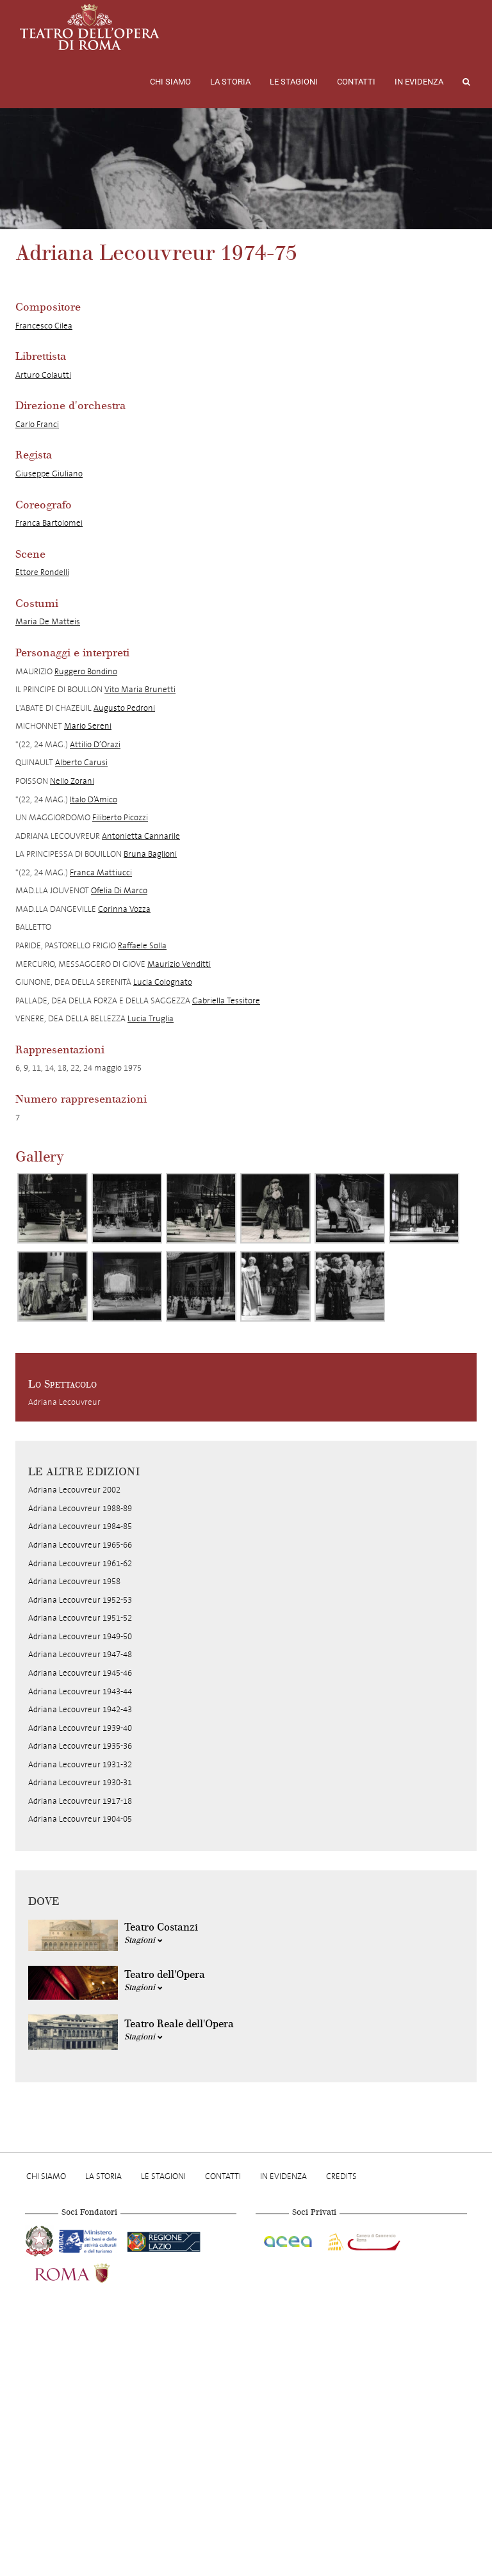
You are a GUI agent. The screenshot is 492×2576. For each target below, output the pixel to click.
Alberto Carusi (81, 762)
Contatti (356, 81)
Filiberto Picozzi (120, 817)
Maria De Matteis (47, 621)
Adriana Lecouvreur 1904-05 (80, 1818)
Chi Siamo (170, 81)
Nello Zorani (72, 780)
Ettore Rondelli (42, 572)
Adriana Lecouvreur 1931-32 (80, 1764)
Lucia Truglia (150, 1018)
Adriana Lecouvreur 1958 (74, 1581)
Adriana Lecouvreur (64, 1402)
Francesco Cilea (43, 325)
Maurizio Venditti (179, 964)
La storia (230, 81)
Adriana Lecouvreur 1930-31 (80, 1782)
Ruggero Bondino (85, 671)
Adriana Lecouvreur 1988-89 (80, 1508)
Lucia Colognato (162, 981)
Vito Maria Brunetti (140, 689)
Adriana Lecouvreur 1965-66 (80, 1544)
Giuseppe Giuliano (49, 473)
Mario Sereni (87, 725)
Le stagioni (294, 81)
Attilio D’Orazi (95, 744)
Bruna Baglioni (150, 853)
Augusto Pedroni (124, 707)
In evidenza (419, 81)
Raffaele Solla (142, 945)
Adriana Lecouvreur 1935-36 (80, 1745)
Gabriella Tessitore (226, 1000)
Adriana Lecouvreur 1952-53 (80, 1599)
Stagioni (143, 1940)
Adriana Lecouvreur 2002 (74, 1489)
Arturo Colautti (43, 374)
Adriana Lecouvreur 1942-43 (80, 1709)
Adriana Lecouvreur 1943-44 (80, 1691)
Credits (341, 2176)
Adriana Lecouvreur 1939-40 (80, 1727)
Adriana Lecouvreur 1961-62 (80, 1563)
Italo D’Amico (93, 799)
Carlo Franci (37, 424)
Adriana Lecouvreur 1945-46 (80, 1672)
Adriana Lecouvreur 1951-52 (80, 1617)
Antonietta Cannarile (141, 835)
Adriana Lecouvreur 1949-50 (80, 1636)
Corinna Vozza (124, 908)
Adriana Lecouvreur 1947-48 (80, 1654)
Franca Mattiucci (101, 872)
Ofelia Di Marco (119, 890)
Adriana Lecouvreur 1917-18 (80, 1800)
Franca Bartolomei (49, 522)
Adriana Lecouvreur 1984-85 (80, 1526)
